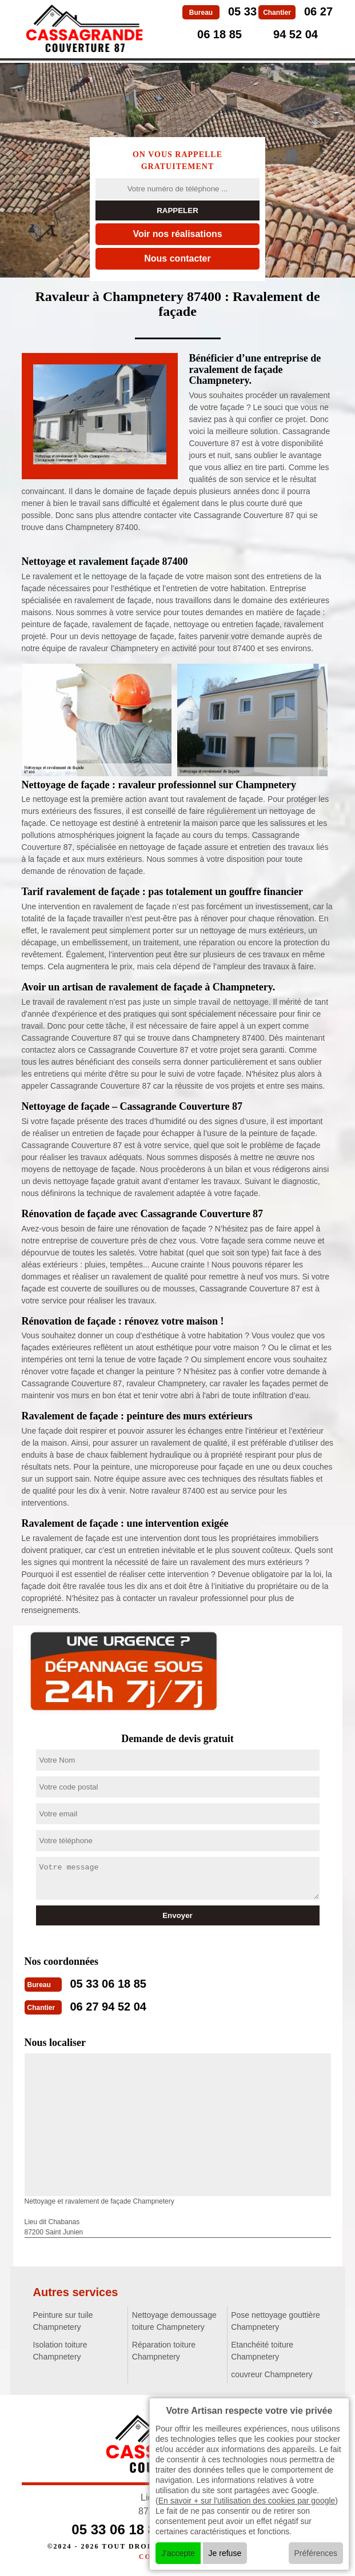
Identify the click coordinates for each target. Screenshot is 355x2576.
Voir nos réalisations (177, 234)
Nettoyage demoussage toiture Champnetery (174, 2321)
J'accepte (178, 2553)
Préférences (315, 2553)
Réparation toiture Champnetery (164, 2350)
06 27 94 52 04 (108, 2006)
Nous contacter (177, 258)
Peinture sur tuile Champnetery (63, 2321)
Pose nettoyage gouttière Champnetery (275, 2321)
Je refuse (225, 2553)
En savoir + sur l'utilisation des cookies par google (247, 2500)
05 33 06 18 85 (108, 1983)
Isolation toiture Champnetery (60, 2350)
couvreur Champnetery (271, 2374)
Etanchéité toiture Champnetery (262, 2350)
